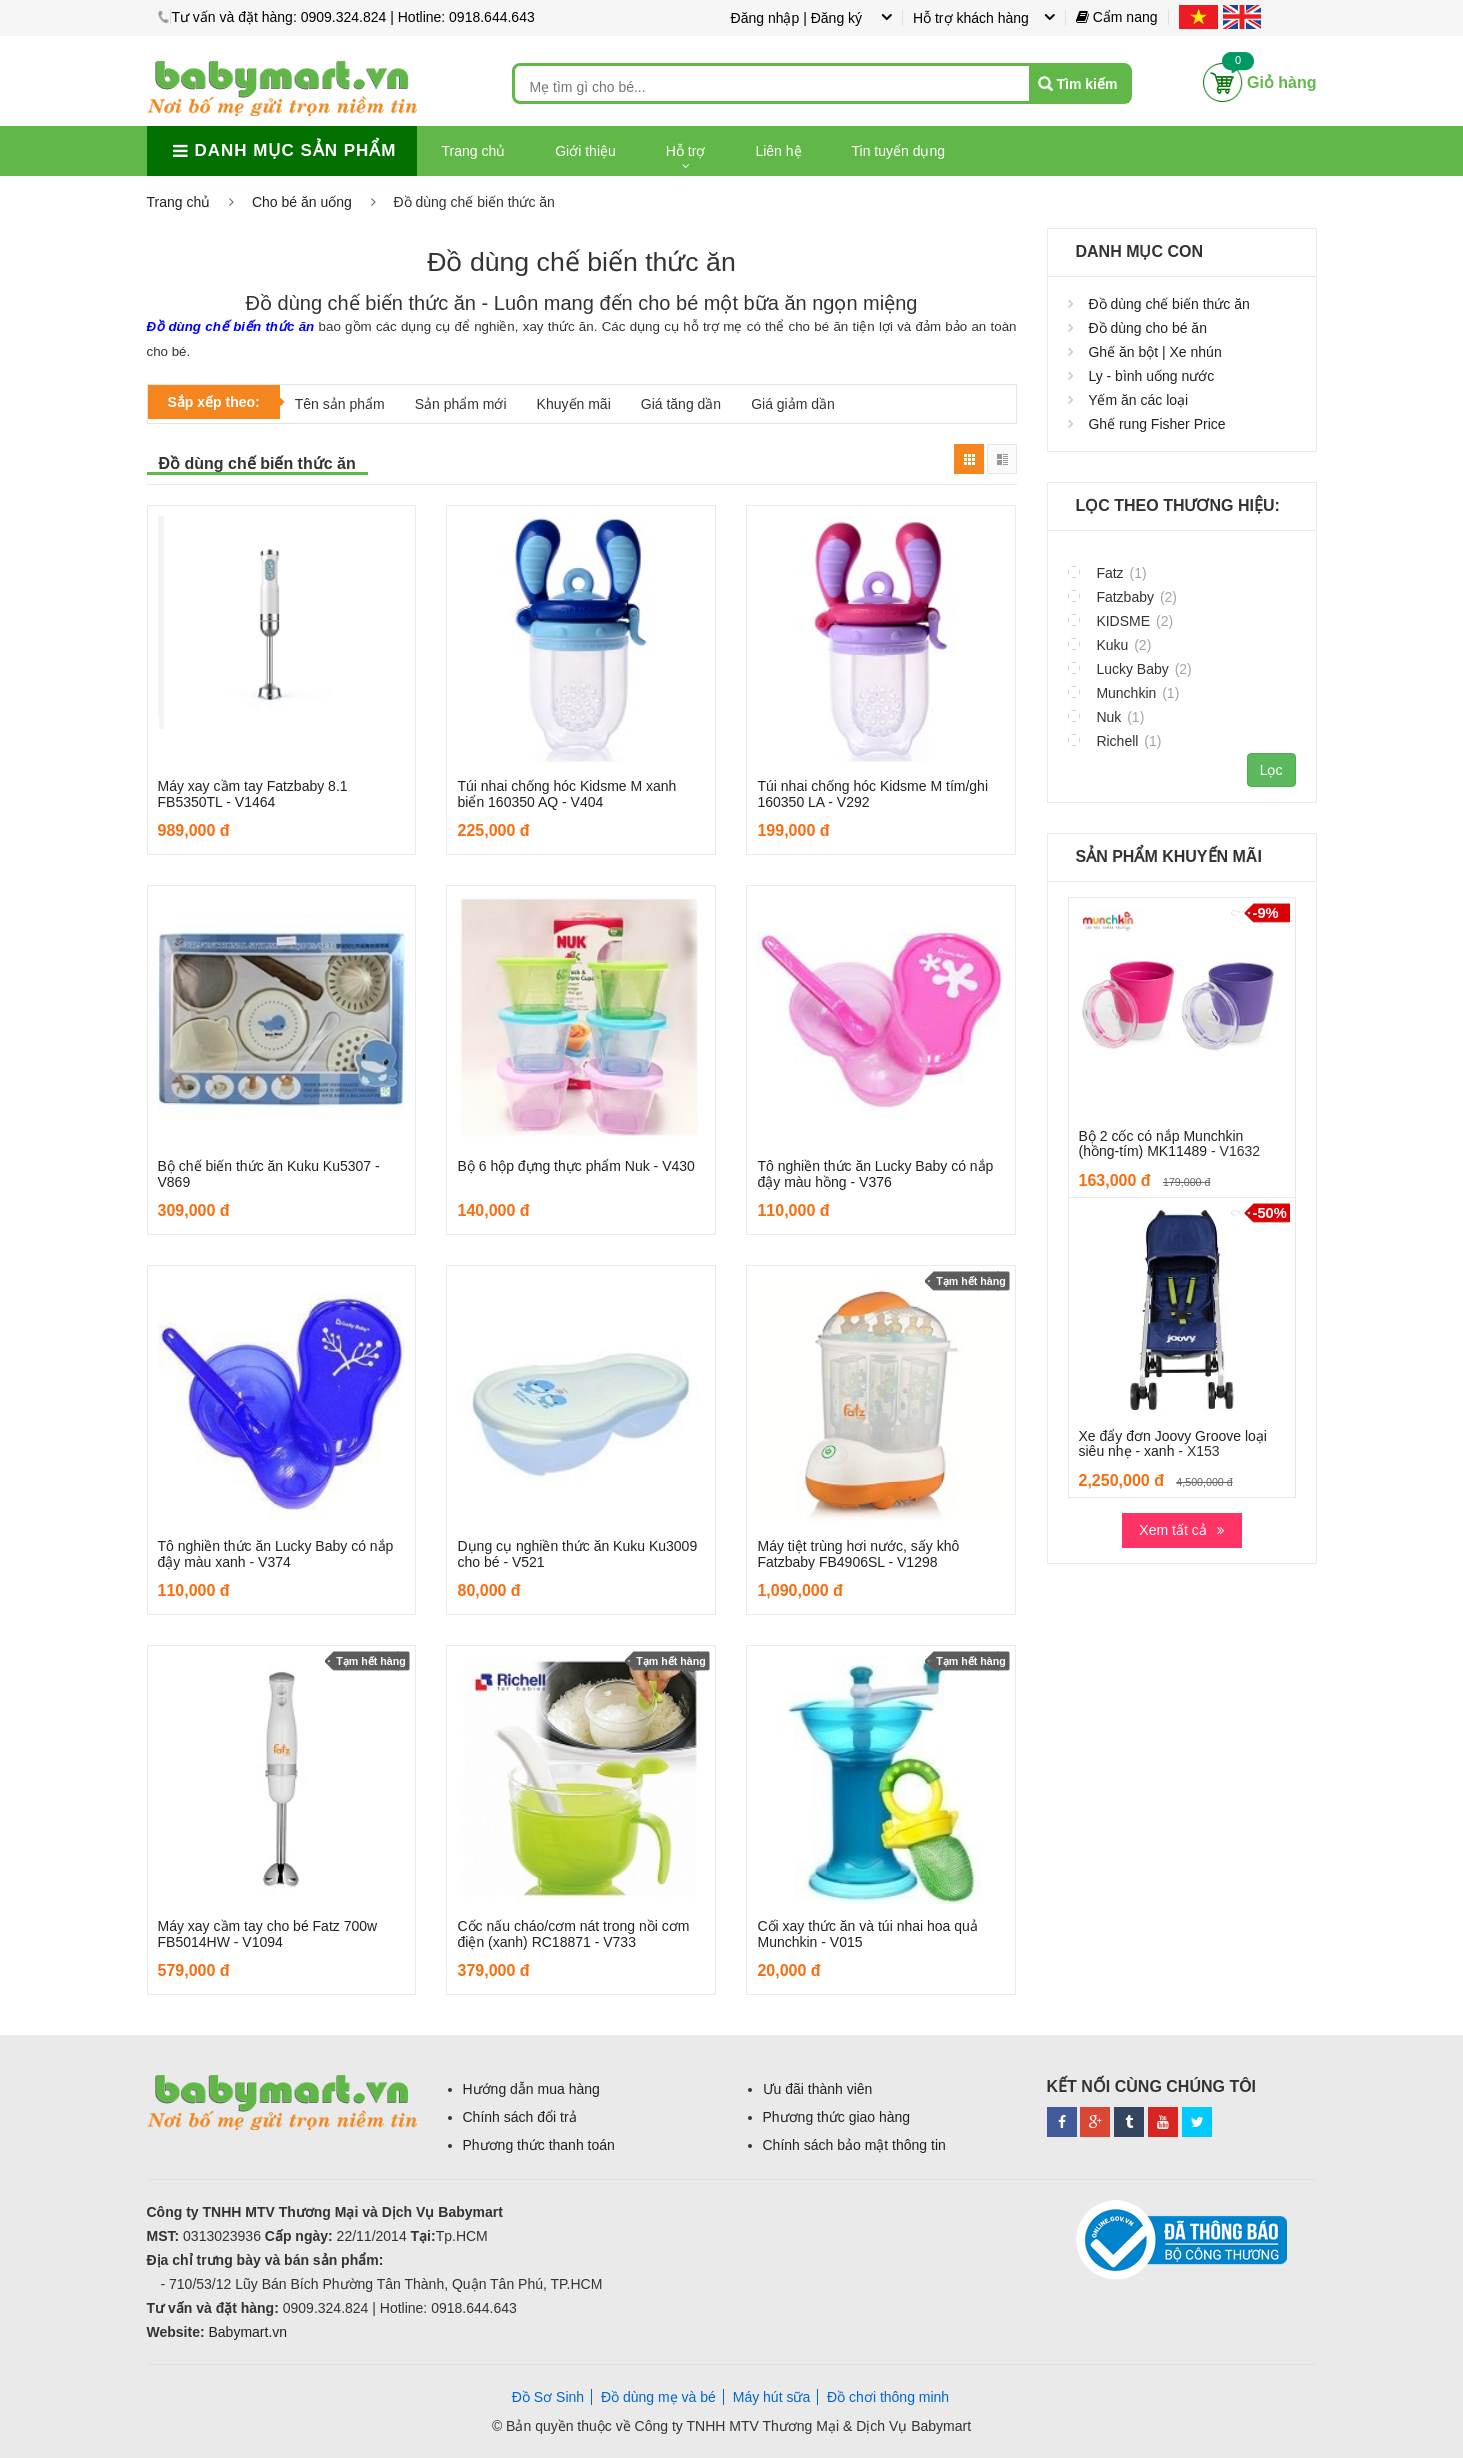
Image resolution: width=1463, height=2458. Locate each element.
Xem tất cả (1172, 1530)
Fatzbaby (1123, 596)
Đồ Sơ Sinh (548, 2397)
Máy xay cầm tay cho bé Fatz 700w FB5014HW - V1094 (268, 1933)
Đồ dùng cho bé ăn (1147, 328)
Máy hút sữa (771, 2397)
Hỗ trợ (686, 151)
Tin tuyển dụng (899, 151)
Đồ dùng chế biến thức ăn (1168, 304)
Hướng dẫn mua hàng (531, 2089)
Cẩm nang (1117, 17)
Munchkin (1124, 692)
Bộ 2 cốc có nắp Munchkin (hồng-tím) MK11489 (1161, 1143)
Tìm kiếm (1087, 84)
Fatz (1107, 572)
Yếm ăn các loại (1138, 400)
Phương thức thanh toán (539, 2145)
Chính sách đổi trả (520, 2117)
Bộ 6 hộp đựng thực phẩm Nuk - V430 (575, 1166)
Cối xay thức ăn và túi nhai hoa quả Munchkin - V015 (867, 1933)
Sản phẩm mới (461, 404)
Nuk (1106, 716)
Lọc (1271, 770)
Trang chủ (474, 151)
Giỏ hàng (1282, 82)
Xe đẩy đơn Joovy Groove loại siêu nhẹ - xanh (1173, 1443)
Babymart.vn (247, 2332)
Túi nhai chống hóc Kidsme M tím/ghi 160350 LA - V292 (872, 793)
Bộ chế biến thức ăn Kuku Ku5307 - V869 (269, 1173)
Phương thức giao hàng (837, 2117)
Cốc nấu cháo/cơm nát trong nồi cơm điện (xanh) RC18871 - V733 (573, 1933)
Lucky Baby (1130, 668)
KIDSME (1121, 620)
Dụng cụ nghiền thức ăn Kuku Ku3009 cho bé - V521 (577, 1553)
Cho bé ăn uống (302, 202)
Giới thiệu (585, 151)
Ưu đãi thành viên (818, 2089)
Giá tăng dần (681, 404)
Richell (1115, 740)
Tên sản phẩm (340, 404)
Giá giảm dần (793, 404)
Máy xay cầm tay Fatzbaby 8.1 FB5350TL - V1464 (253, 793)
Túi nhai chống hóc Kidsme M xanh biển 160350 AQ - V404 (566, 793)
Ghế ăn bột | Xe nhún (1154, 352)
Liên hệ (778, 151)
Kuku (1110, 644)
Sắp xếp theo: (214, 402)
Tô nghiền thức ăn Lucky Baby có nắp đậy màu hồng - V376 (875, 1173)
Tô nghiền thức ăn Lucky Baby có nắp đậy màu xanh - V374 (276, 1553)
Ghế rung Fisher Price (1156, 424)
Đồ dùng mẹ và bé (658, 2397)
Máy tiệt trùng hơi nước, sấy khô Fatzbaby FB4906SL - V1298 (858, 1553)
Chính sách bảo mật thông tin (854, 2145)
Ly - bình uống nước (1151, 376)
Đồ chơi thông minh (888, 2397)
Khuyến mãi (574, 404)
